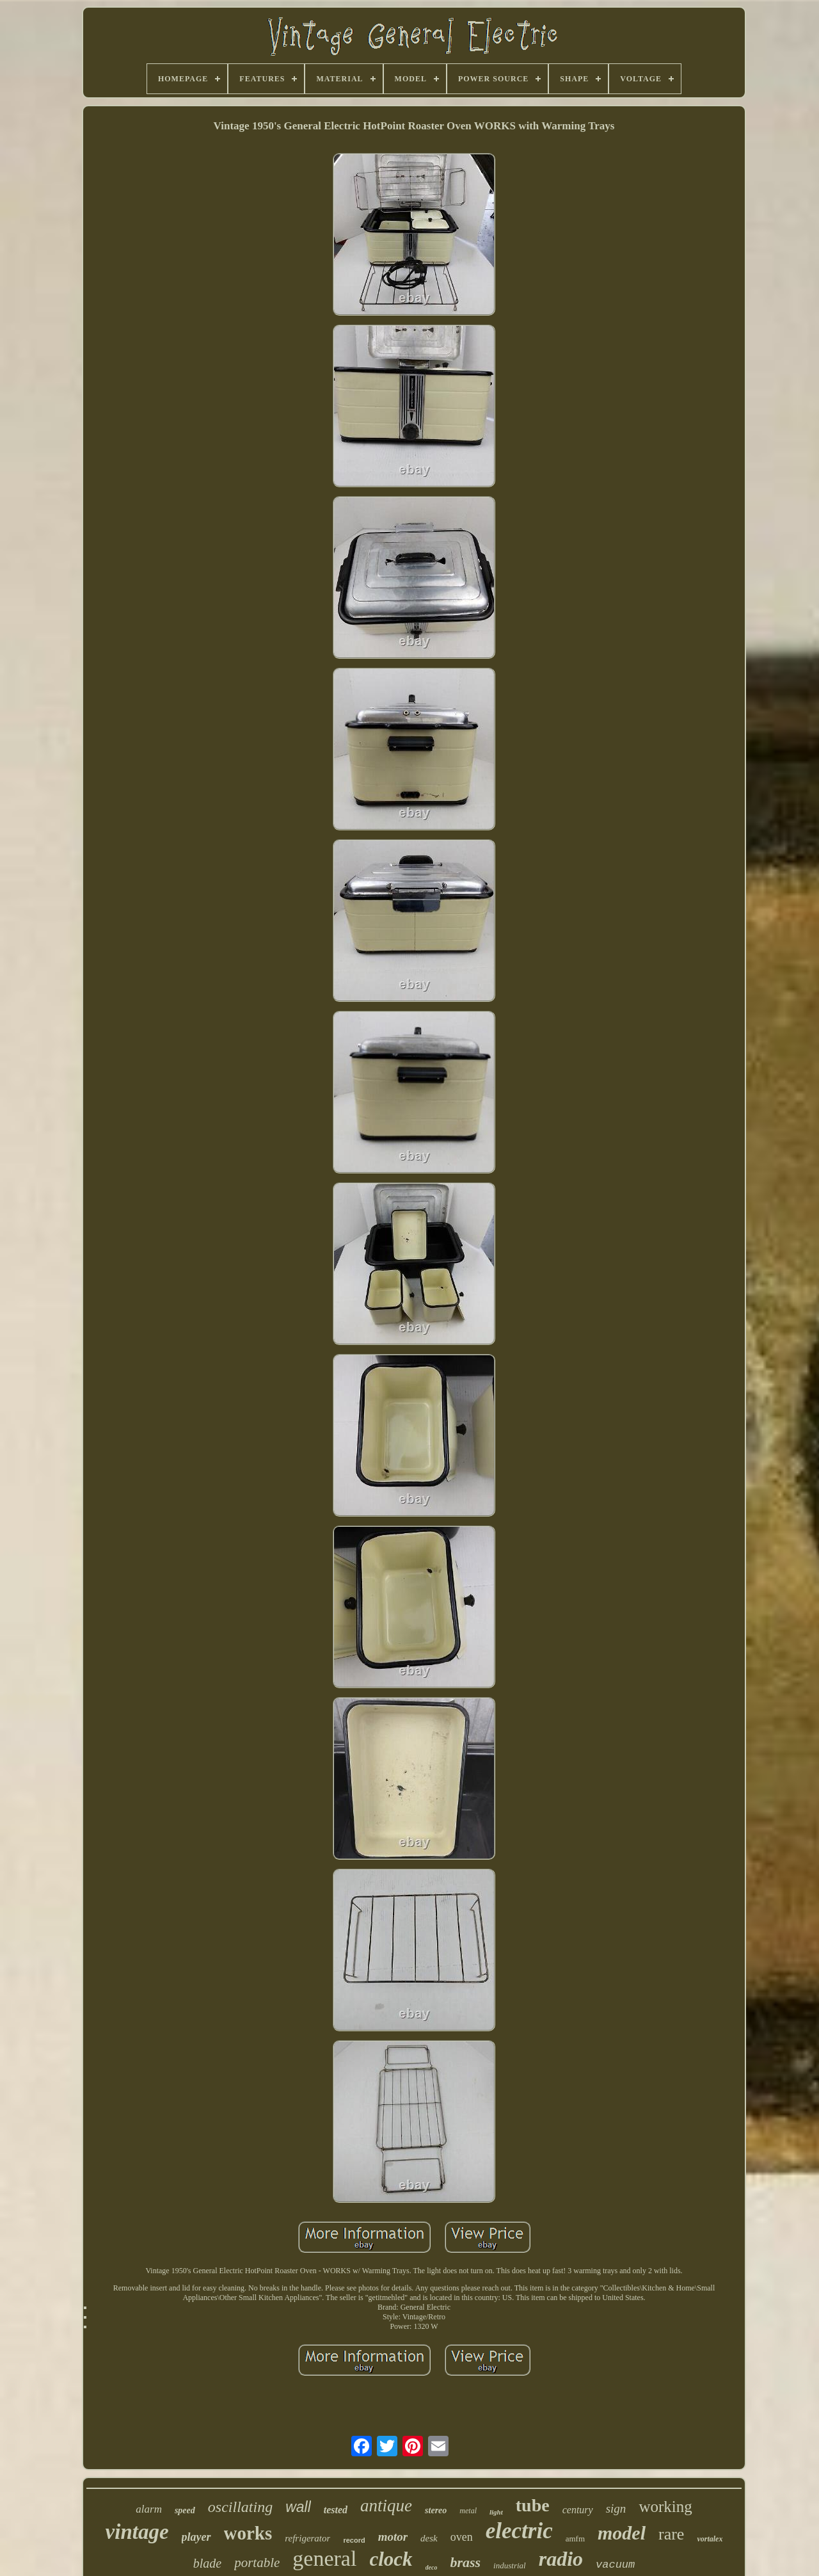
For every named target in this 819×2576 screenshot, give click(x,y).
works (248, 2533)
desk (429, 2538)
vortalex (709, 2538)
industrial (509, 2565)
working (665, 2506)
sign (616, 2508)
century (577, 2509)
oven (461, 2537)
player (196, 2537)
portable (257, 2562)
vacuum (615, 2565)
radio (561, 2558)
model (622, 2532)
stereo (436, 2510)
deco (431, 2567)
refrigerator (307, 2538)
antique (386, 2505)
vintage (137, 2531)
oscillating (240, 2507)
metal (468, 2510)
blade (207, 2563)
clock (390, 2559)
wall (298, 2507)
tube (533, 2505)
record (354, 2540)
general (324, 2558)
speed (185, 2510)
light (496, 2512)
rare (671, 2534)
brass (465, 2562)
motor (393, 2536)
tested (335, 2509)
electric (519, 2530)
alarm (149, 2509)
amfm (575, 2538)
